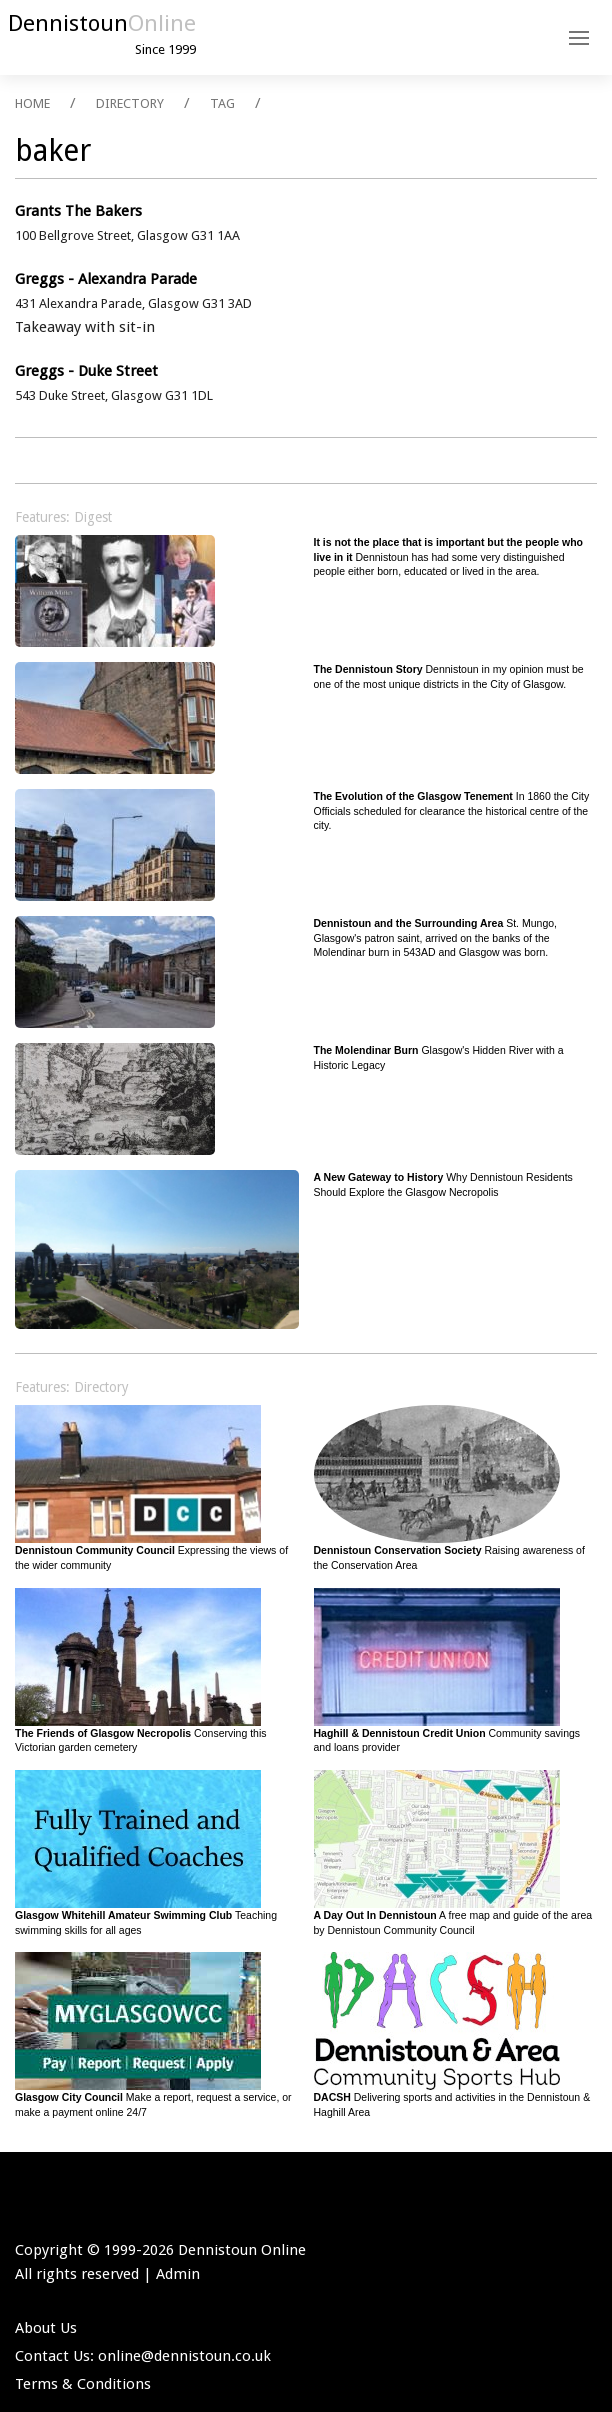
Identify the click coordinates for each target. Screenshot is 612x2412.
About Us (46, 2328)
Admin (178, 2274)
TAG (222, 103)
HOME (32, 103)
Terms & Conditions (83, 2384)
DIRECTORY (130, 103)
